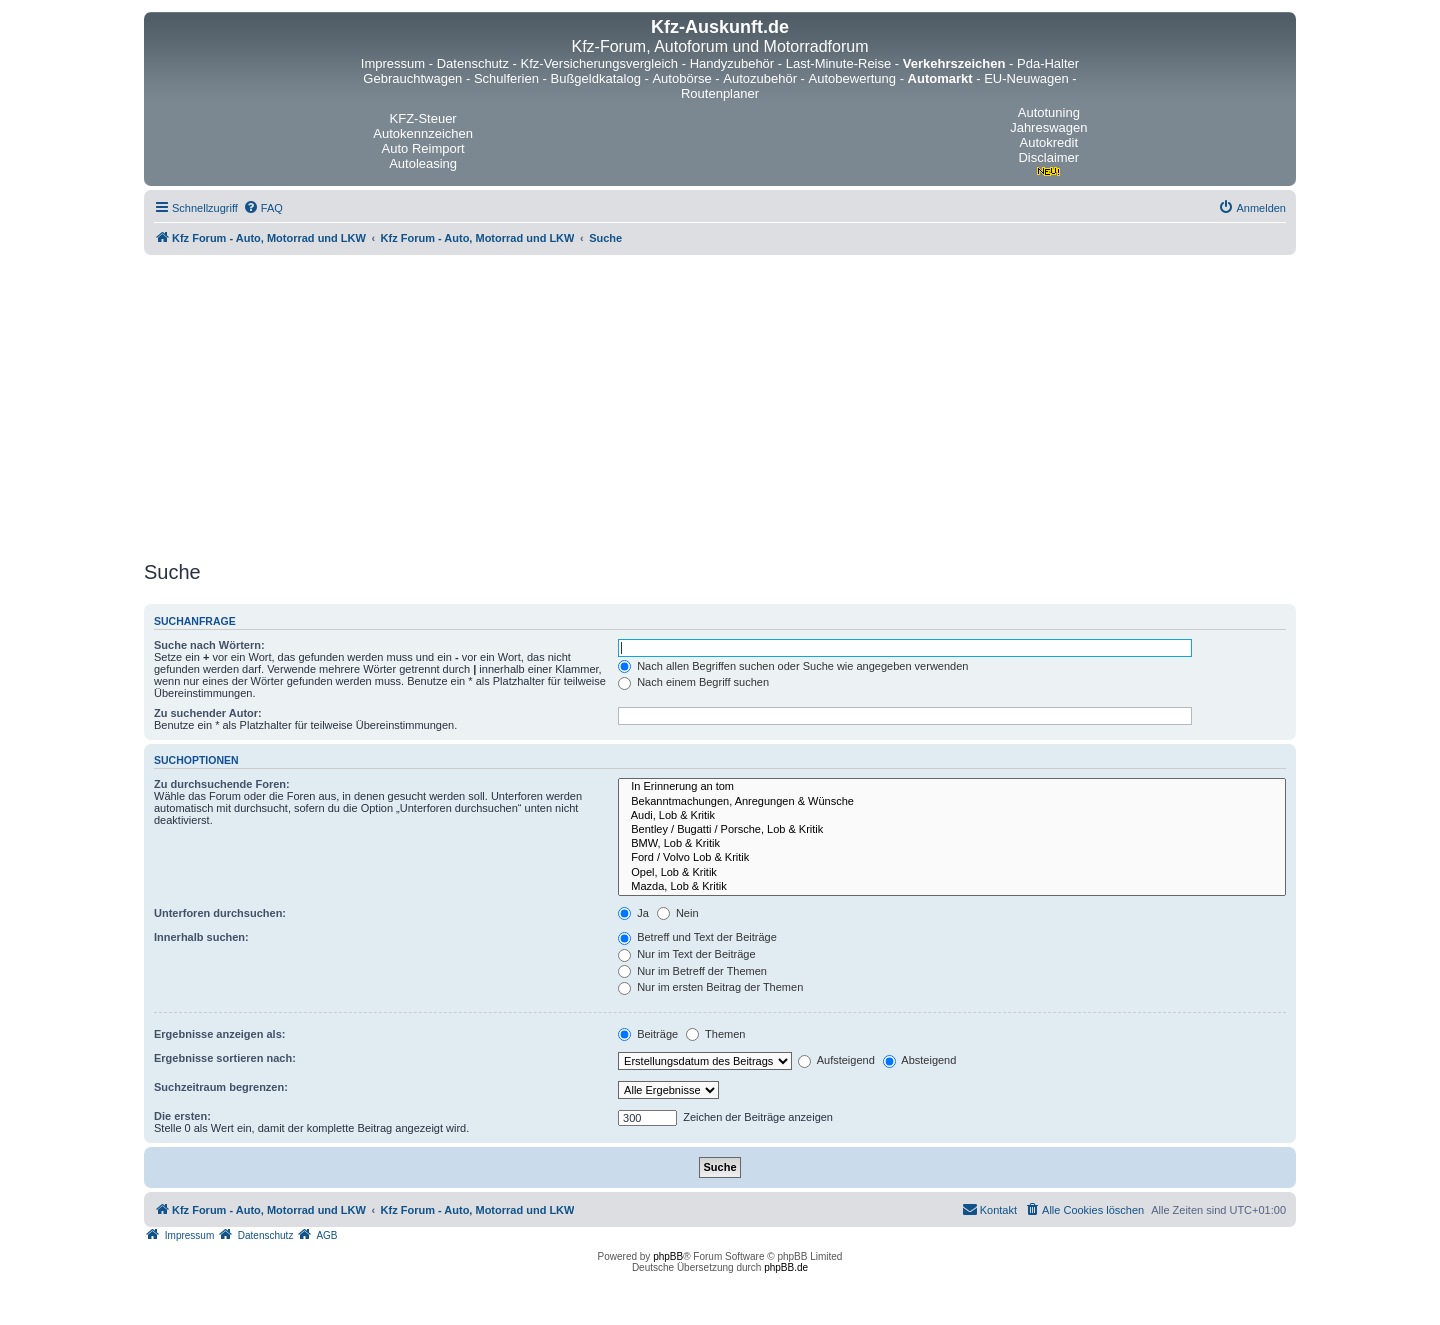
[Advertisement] (720, 405)
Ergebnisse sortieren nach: (225, 1058)
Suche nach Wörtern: (209, 645)
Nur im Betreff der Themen (692, 971)
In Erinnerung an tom (952, 787)
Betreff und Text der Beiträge (697, 937)
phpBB (668, 1256)
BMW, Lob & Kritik (952, 844)
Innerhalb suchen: (201, 937)
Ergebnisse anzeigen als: (219, 1034)
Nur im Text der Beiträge (686, 954)
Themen (715, 1034)
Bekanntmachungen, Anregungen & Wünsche (952, 802)
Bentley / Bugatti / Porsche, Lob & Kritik (952, 830)
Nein (678, 913)
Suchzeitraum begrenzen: (221, 1087)
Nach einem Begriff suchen (693, 682)
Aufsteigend (836, 1060)
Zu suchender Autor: (208, 713)
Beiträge (648, 1034)
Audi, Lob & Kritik (952, 816)
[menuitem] (263, 208)
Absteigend (920, 1060)
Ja (633, 913)
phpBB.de (786, 1267)
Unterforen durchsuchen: (220, 913)
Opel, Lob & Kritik (952, 873)
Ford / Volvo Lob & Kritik (952, 858)
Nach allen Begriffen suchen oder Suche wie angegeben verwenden (793, 666)
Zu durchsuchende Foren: (222, 784)
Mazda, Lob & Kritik (952, 887)
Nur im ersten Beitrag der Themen (710, 987)
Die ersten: (182, 1116)
